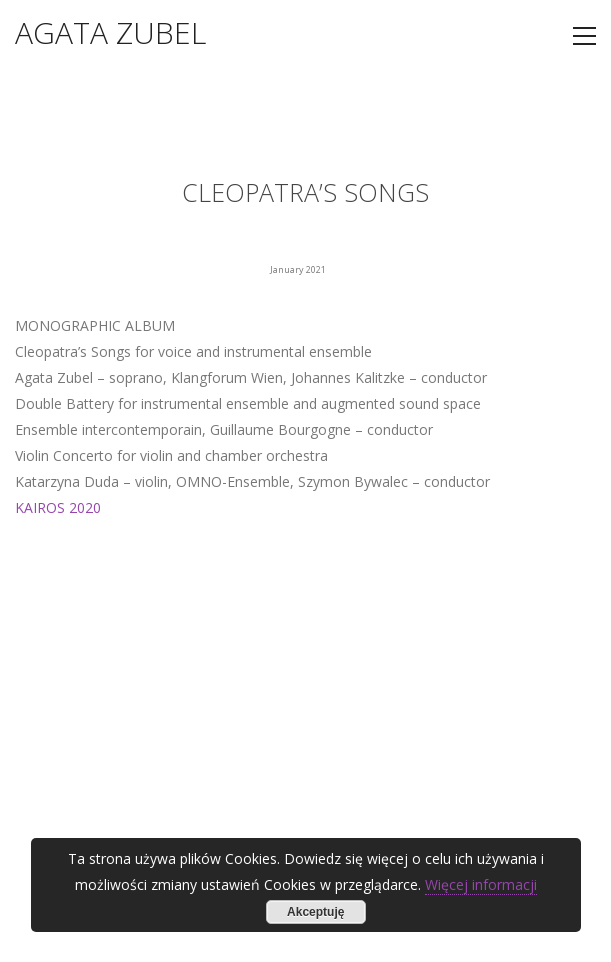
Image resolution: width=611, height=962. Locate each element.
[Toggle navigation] (584, 36)
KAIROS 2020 (58, 507)
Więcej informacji (481, 884)
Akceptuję (315, 912)
